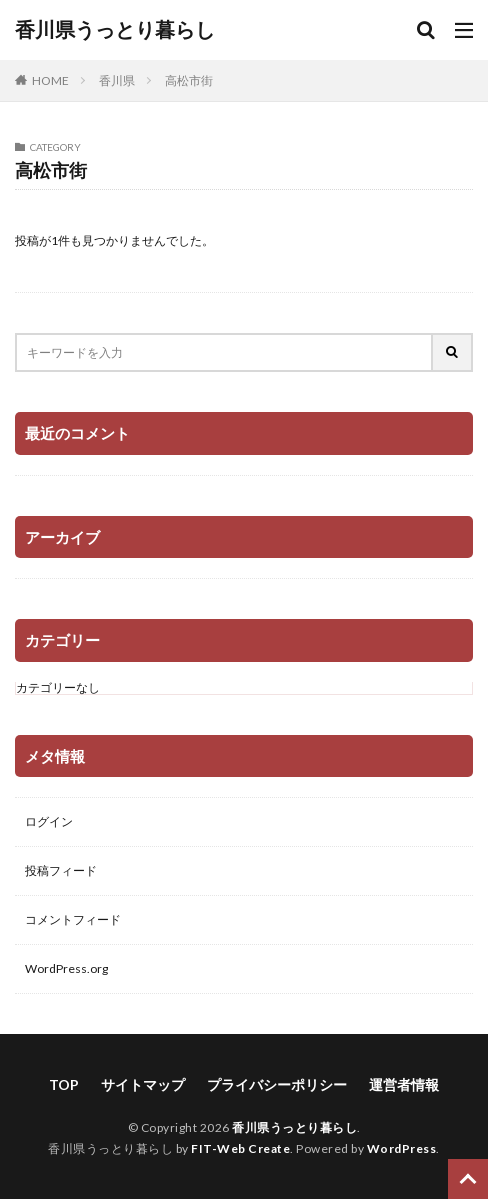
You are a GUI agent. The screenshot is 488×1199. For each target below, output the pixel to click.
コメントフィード (73, 919)
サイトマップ (143, 1084)
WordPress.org (66, 968)
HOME (50, 80)
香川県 (117, 80)
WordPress (402, 1148)
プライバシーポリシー (277, 1084)
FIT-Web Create (240, 1148)
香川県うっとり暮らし (115, 30)
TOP (64, 1084)
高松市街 (189, 80)
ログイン (49, 821)
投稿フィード (61, 870)
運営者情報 (404, 1084)
